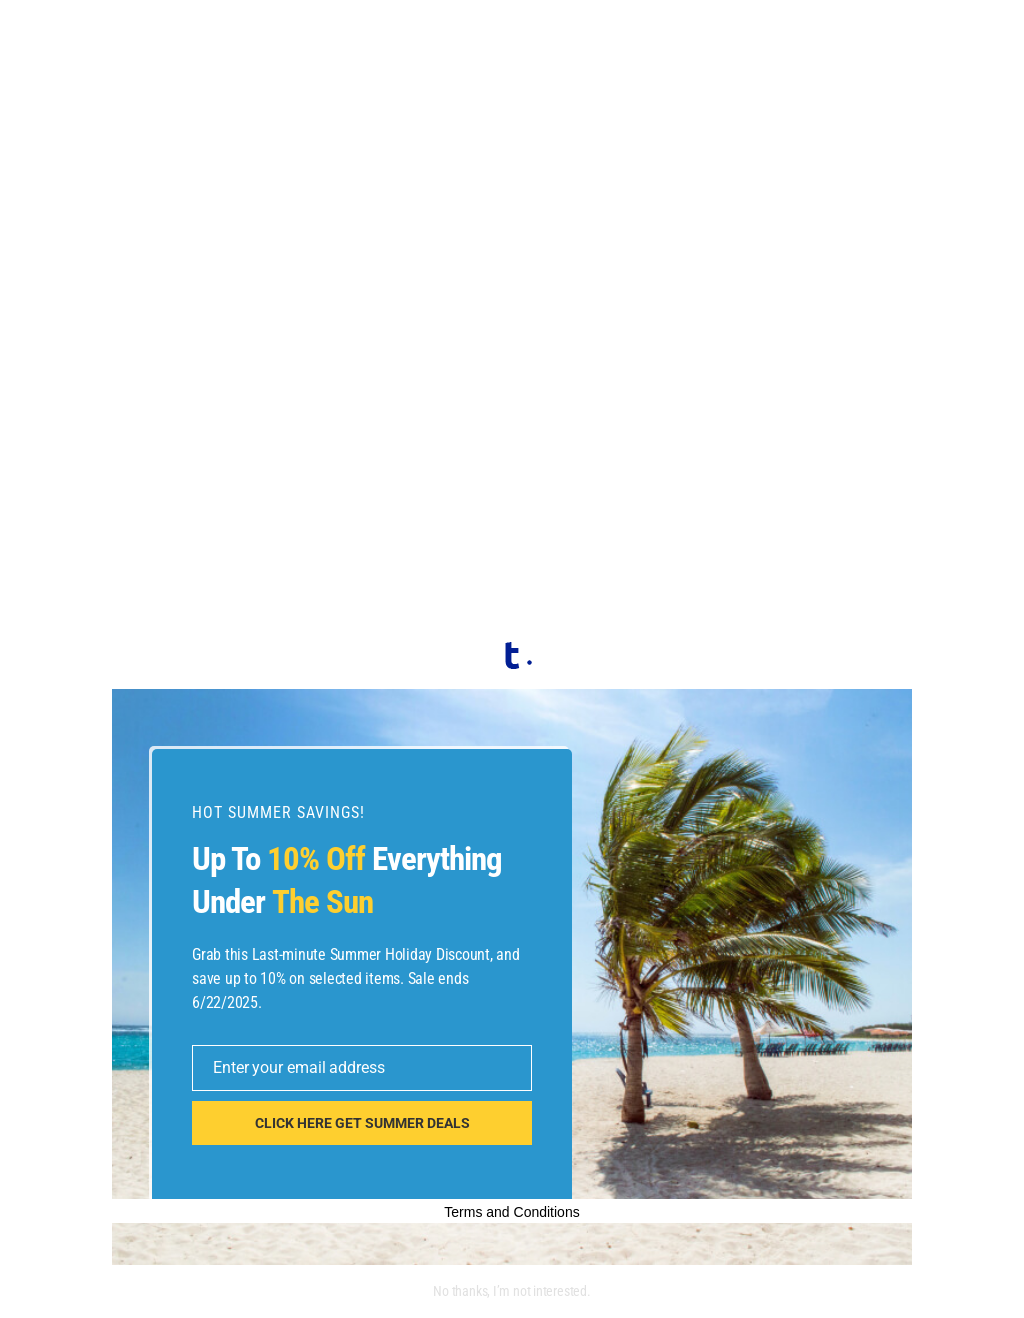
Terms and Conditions (511, 1212)
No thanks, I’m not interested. (511, 1291)
